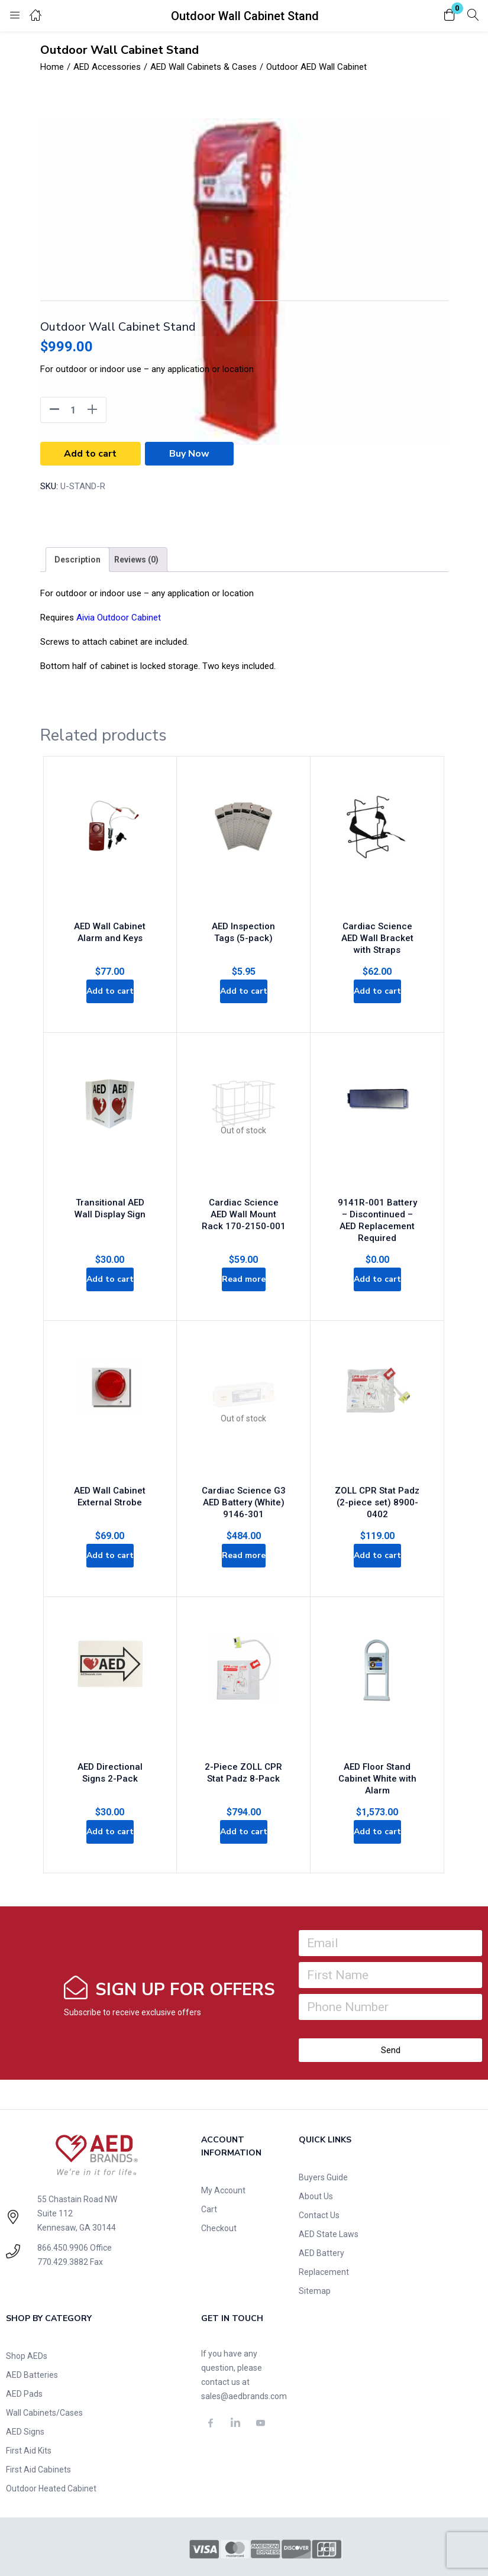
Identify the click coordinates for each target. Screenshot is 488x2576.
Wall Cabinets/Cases (44, 2365)
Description (77, 559)
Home (52, 67)
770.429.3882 (62, 2214)
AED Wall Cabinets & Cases (203, 67)
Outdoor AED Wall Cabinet (316, 67)
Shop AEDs (26, 2308)
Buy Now (189, 453)
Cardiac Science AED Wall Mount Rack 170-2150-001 (244, 1186)
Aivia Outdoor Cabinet (118, 617)
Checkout (219, 2181)
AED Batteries (32, 2327)
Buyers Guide (323, 2130)
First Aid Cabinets (38, 2422)
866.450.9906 (62, 2200)
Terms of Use (163, 2548)
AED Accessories (107, 67)
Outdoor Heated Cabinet (51, 2441)
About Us (316, 2149)
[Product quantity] (73, 409)
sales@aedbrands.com (244, 2349)
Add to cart (90, 453)
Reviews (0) (136, 559)
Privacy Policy (107, 2548)
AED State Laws (328, 2187)
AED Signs (25, 2384)
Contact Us (319, 2168)
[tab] (77, 559)
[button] (449, 15)
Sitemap (315, 2243)
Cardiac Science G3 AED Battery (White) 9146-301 (244, 1459)
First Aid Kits (28, 2403)
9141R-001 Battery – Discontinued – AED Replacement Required (377, 1186)
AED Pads (24, 2346)
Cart (209, 2162)
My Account (223, 2143)
